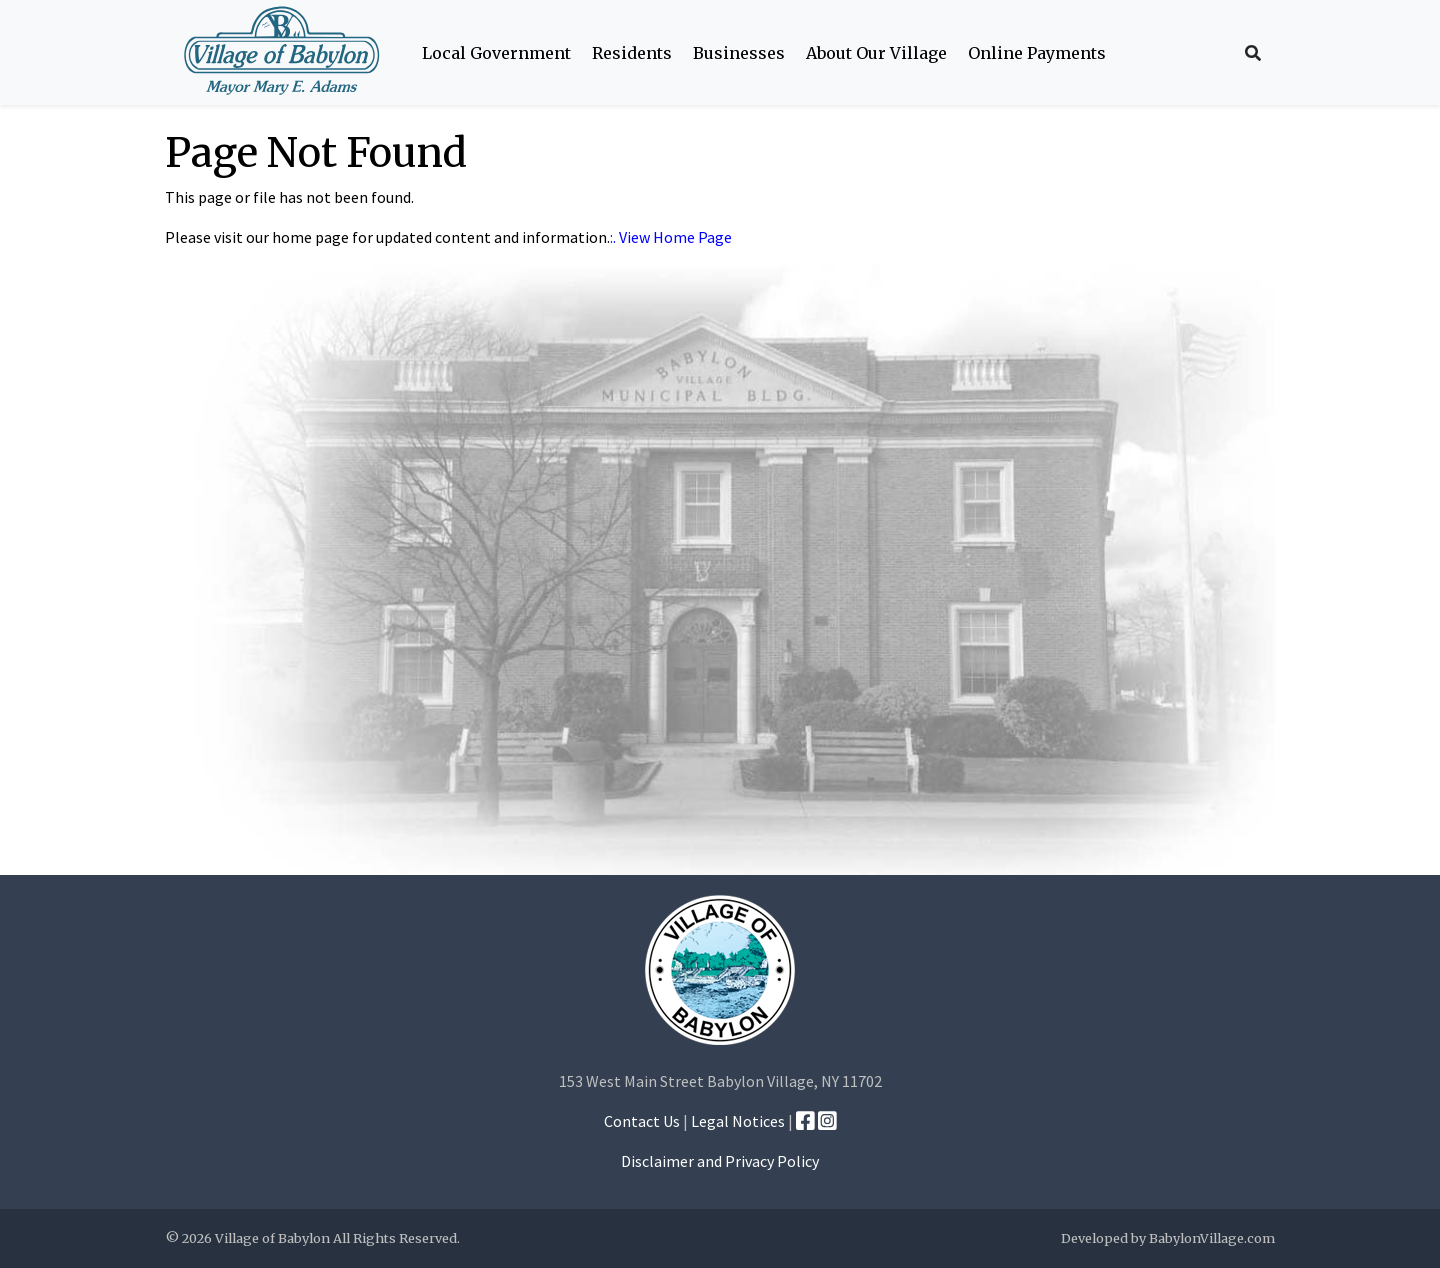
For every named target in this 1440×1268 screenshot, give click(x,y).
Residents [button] (632, 53)
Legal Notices (738, 1121)
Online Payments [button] (1037, 53)
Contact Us (642, 1121)
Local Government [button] (496, 53)
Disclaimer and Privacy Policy (720, 1161)
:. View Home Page (671, 237)
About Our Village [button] (876, 53)
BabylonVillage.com (1212, 1238)
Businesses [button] (739, 53)
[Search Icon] (1253, 53)
